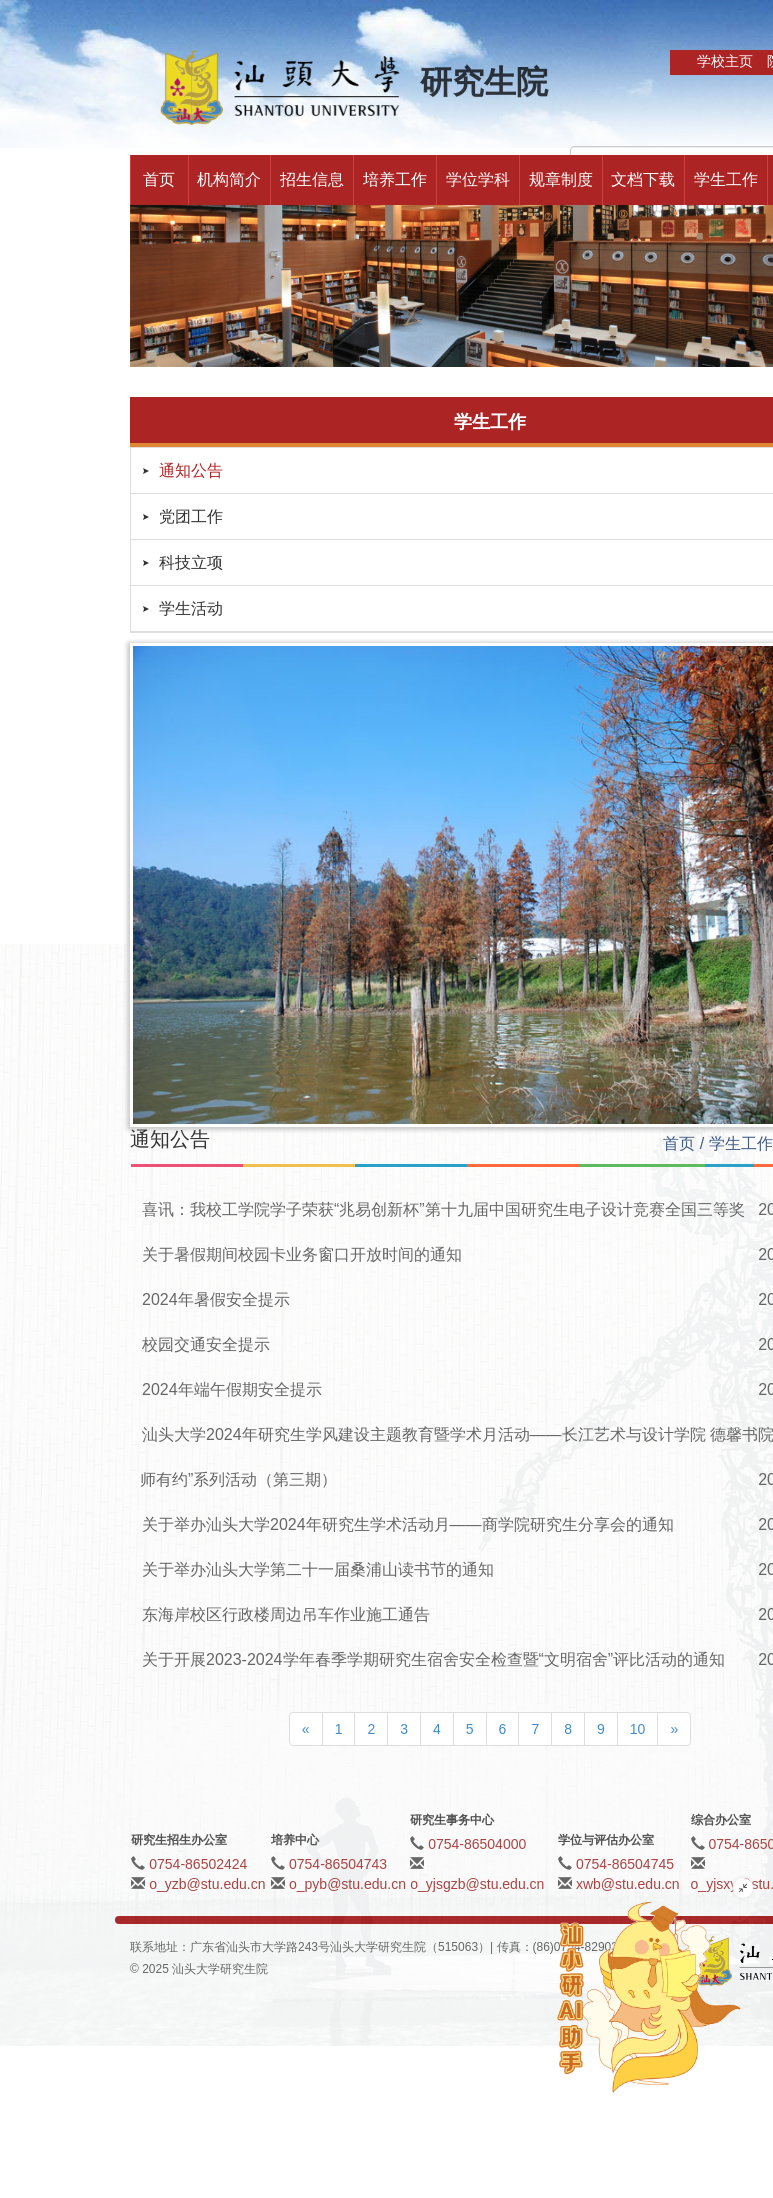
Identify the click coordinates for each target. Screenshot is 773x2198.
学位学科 (478, 179)
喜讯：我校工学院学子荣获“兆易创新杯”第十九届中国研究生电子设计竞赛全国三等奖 (443, 1209)
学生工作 (726, 179)
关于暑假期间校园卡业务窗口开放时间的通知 (302, 1254)
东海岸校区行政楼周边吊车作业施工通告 (286, 1614)
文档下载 (643, 179)
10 (638, 1729)
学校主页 (725, 61)
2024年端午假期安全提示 (232, 1389)
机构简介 (229, 179)
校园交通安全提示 (206, 1344)
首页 (159, 179)
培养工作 (395, 179)
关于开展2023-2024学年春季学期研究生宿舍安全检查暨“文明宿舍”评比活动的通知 (433, 1659)
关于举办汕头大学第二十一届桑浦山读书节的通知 (318, 1569)
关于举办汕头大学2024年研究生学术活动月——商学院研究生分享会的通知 (408, 1524)
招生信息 (312, 179)
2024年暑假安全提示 (216, 1299)
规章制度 (561, 179)
